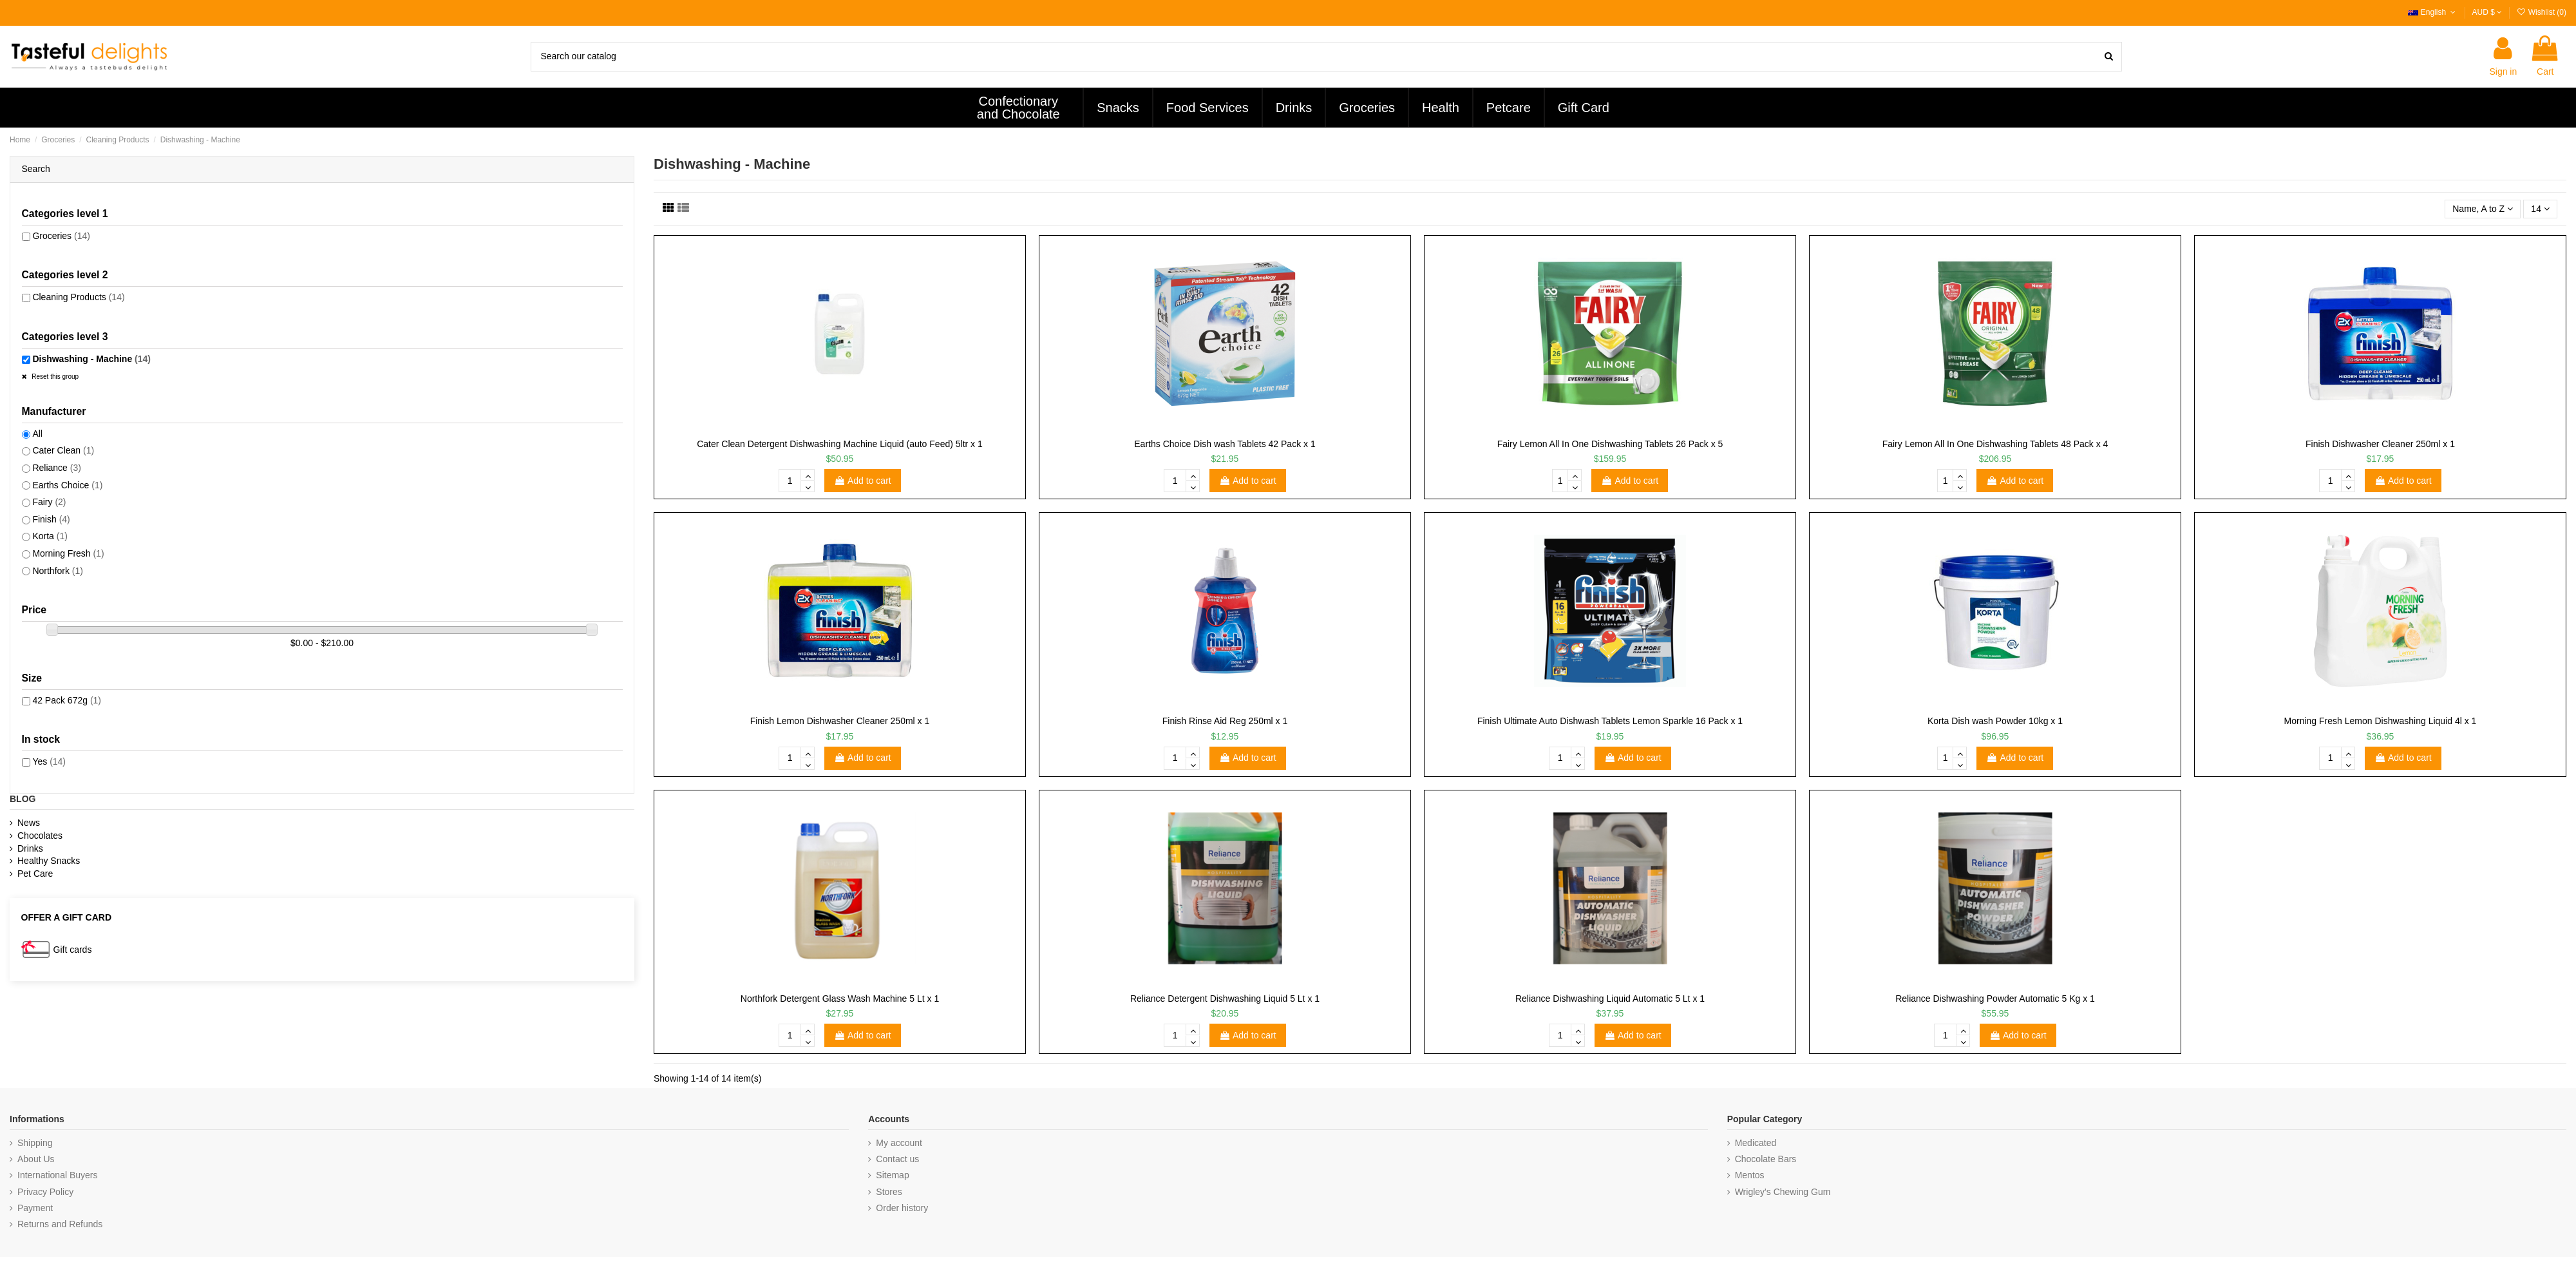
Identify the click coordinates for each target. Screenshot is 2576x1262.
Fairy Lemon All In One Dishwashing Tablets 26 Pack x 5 (1610, 444)
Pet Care (35, 873)
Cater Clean (63, 450)
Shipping (35, 1143)
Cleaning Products (78, 297)
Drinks (30, 848)
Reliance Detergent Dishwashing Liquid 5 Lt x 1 (1225, 998)
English (2433, 12)
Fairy (49, 502)
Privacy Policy (45, 1192)
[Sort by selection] (2483, 209)
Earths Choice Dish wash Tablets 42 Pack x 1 (1224, 444)
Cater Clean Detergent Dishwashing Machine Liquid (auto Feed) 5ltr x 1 (840, 444)
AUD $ (2487, 12)
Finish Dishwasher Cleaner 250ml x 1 (2380, 444)
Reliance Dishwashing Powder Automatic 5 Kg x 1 (1995, 998)
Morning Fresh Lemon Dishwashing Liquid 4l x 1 (2380, 721)
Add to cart (862, 480)
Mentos (1750, 1175)
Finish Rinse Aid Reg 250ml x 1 (1225, 721)
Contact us (897, 1159)
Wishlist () (2541, 12)
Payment (35, 1208)
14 (2540, 209)
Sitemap (892, 1175)
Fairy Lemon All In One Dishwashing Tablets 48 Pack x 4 (1995, 444)
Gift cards (72, 949)
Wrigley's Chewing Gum (1783, 1192)
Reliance (56, 468)
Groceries (61, 236)
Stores (889, 1192)
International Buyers (57, 1175)
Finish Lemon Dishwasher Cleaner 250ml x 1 (840, 721)
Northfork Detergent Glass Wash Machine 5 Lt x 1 (840, 998)
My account (899, 1143)
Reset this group (54, 376)
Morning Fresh (68, 553)
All (37, 433)
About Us (36, 1159)
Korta (49, 536)
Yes (49, 761)
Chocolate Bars (1766, 1159)
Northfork (57, 571)
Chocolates (39, 835)
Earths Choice (67, 485)
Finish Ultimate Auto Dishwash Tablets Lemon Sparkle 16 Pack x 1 (1610, 721)
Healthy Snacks (48, 861)
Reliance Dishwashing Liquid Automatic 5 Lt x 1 (1610, 998)
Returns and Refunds (59, 1224)
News (28, 822)
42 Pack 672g (66, 700)
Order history (902, 1208)
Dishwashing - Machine (91, 359)
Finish (51, 519)
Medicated (1756, 1143)
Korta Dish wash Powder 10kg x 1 (1995, 721)
